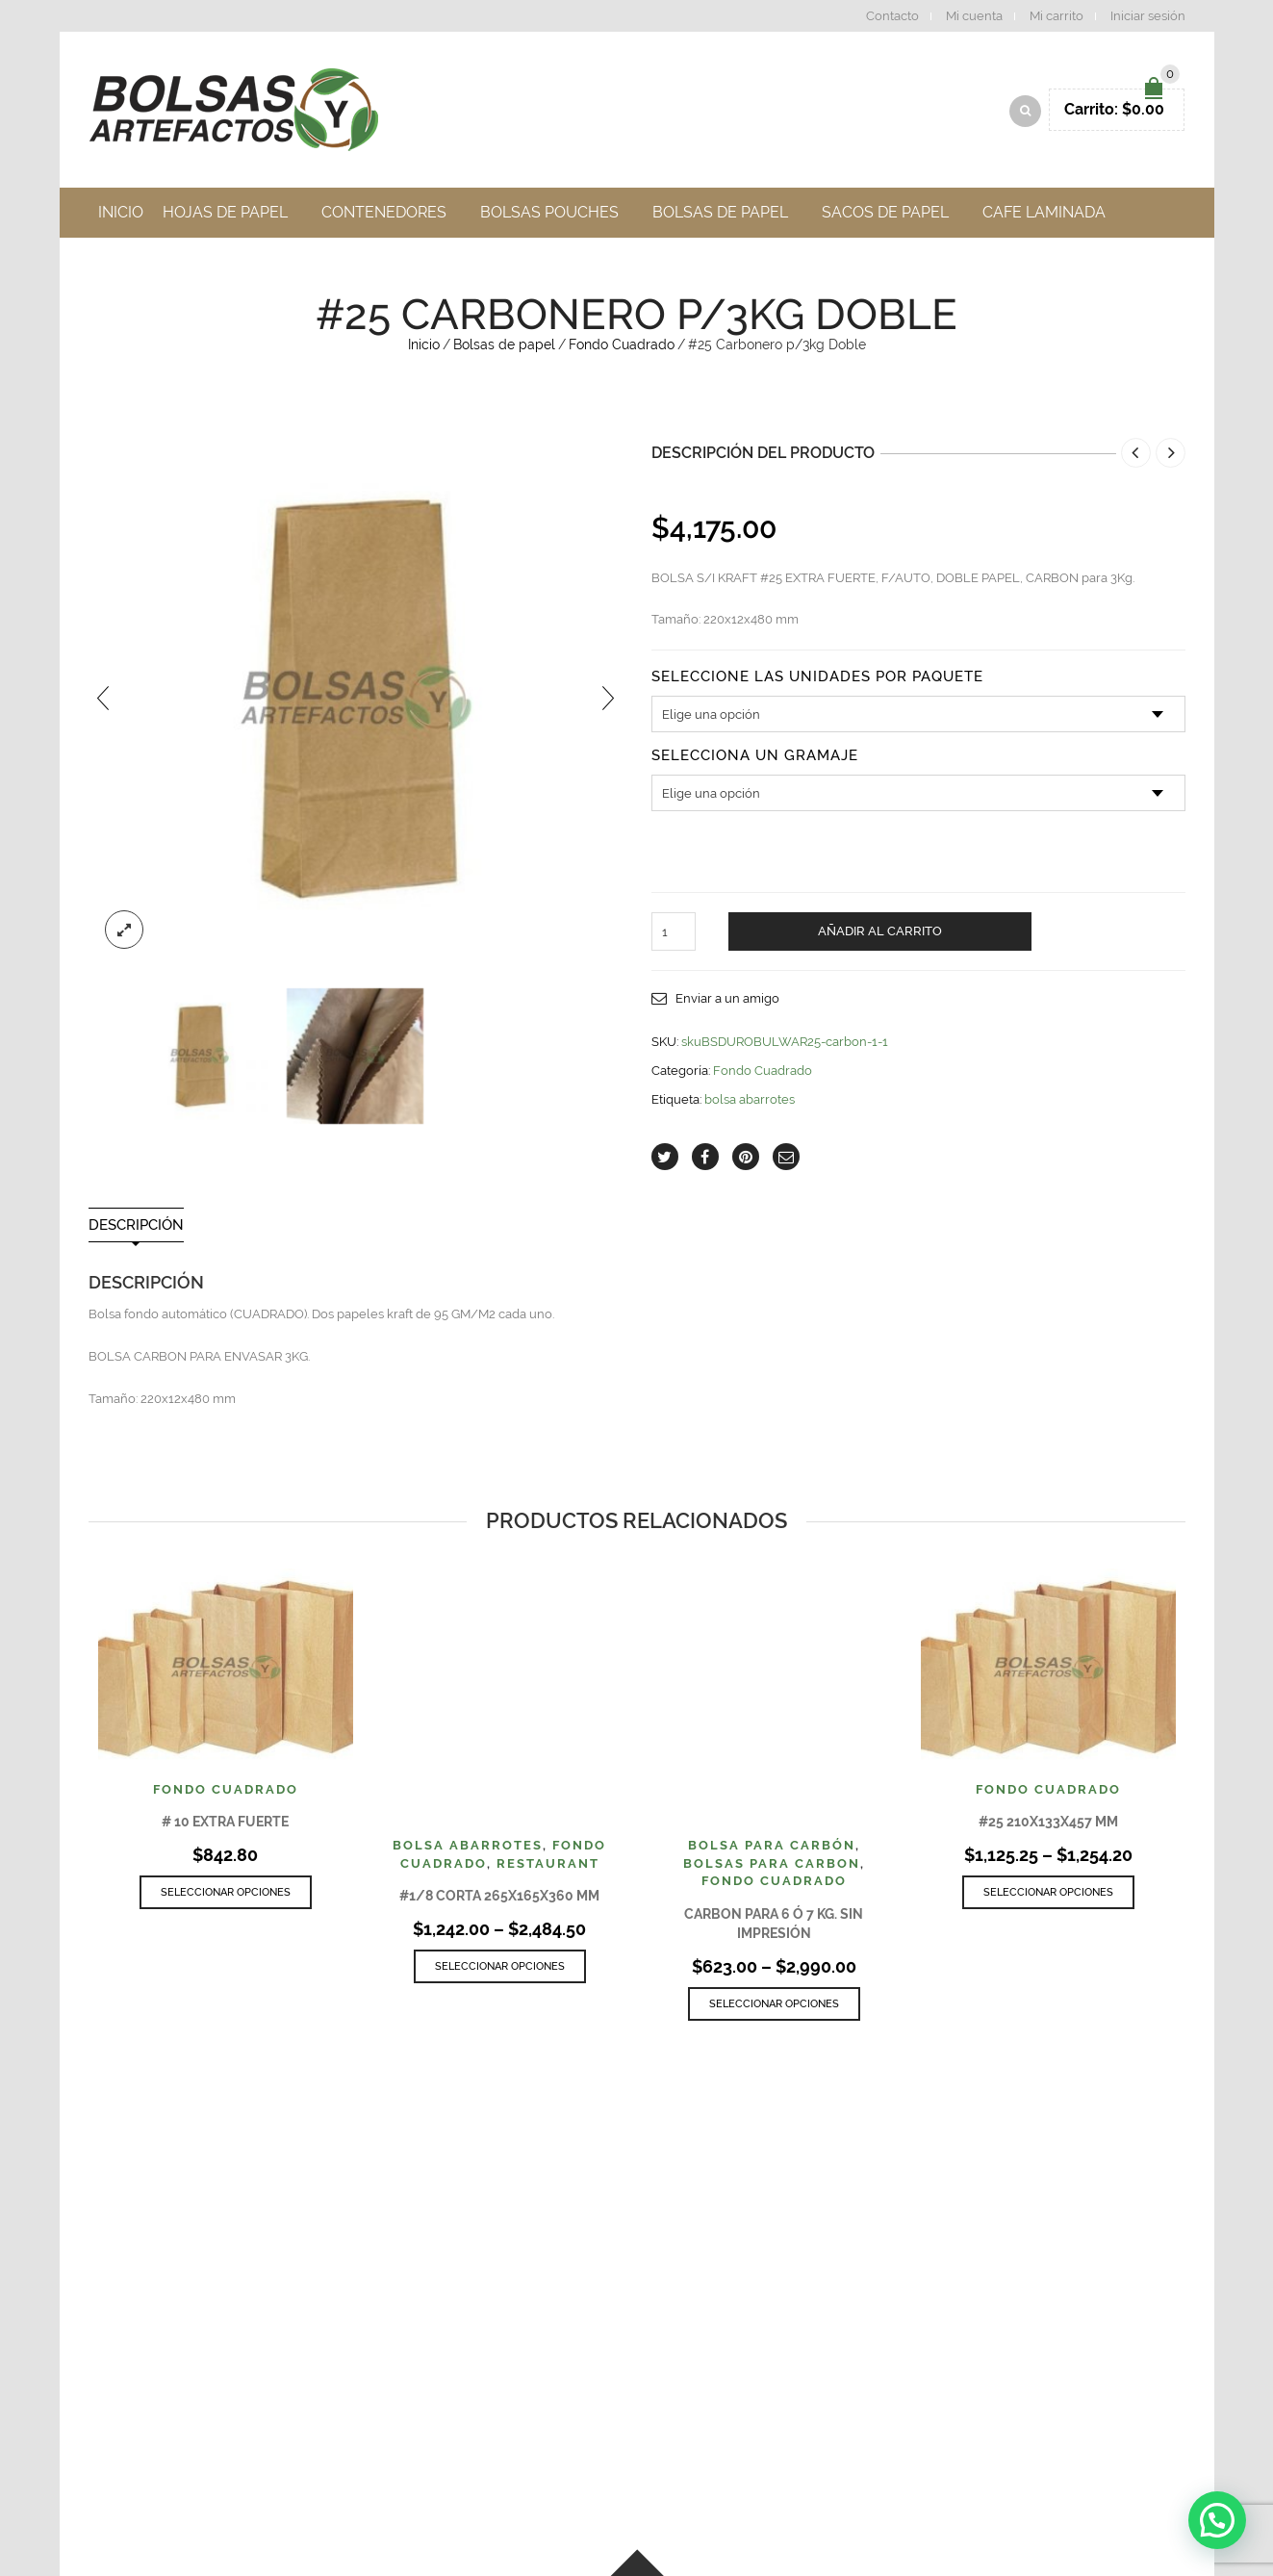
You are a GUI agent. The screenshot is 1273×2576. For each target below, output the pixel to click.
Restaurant (547, 1868)
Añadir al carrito (880, 937)
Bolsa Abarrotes (468, 1850)
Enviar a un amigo (727, 1004)
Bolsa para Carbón (771, 1850)
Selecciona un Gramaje (754, 761)
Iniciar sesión (1147, 16)
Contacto (892, 16)
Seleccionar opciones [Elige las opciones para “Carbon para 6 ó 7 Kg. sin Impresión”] (774, 2008)
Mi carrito (1056, 16)
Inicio (424, 349)
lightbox (124, 934)
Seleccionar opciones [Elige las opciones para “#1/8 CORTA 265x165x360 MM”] (500, 1971)
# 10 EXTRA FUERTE (225, 1826)
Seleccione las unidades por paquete (817, 683)
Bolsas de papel (504, 349)
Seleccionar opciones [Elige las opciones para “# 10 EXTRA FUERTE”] (226, 1897)
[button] (1217, 2520)
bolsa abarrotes (749, 1104)
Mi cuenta (974, 16)
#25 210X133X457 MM (1048, 1826)
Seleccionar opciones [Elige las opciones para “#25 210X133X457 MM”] (1048, 1897)
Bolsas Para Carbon (771, 1868)
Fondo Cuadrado (622, 349)
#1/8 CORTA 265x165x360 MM (499, 1900)
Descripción (136, 1230)
